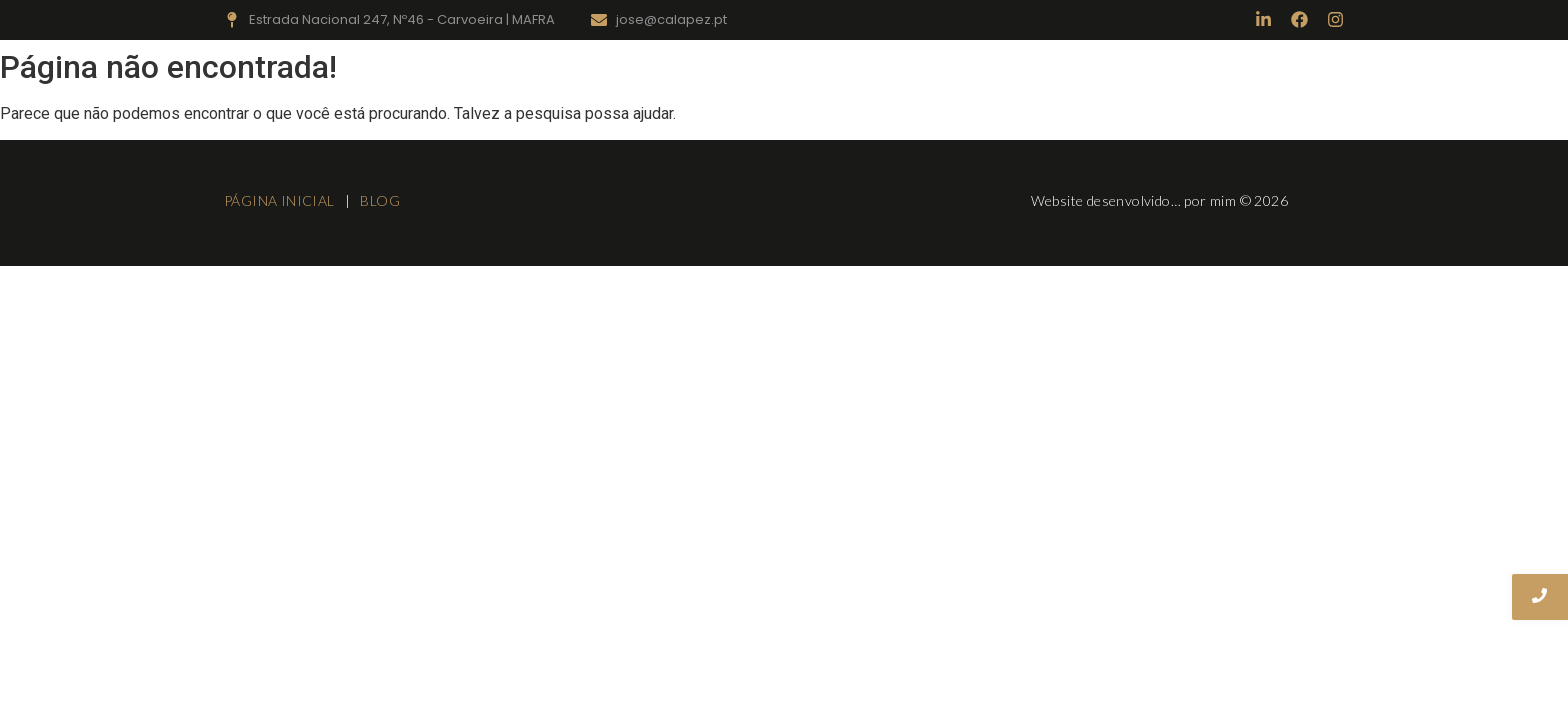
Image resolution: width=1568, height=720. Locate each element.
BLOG (380, 200)
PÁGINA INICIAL (281, 200)
